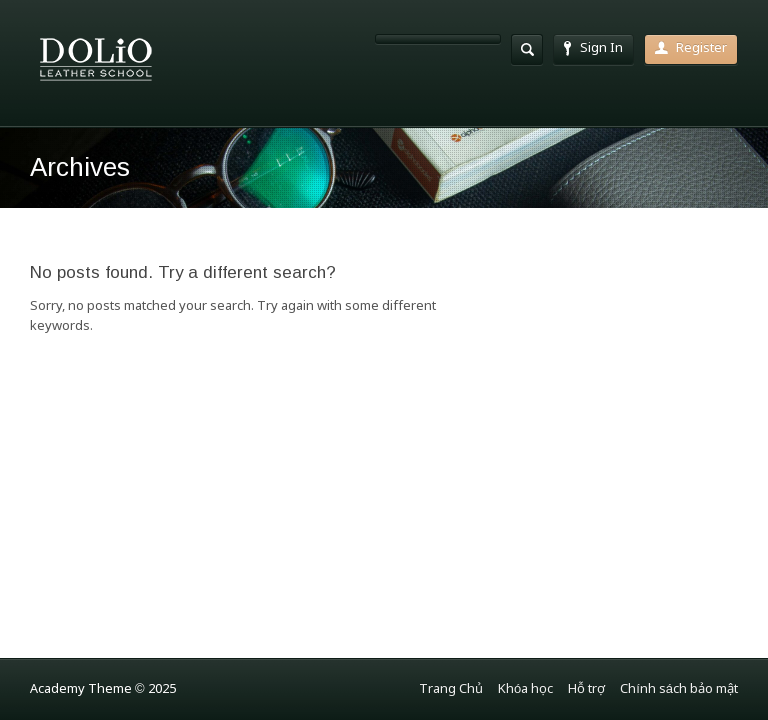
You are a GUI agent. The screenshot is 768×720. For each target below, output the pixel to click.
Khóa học (525, 689)
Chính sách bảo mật (679, 689)
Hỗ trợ (586, 689)
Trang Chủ (451, 689)
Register (691, 48)
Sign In (593, 48)
